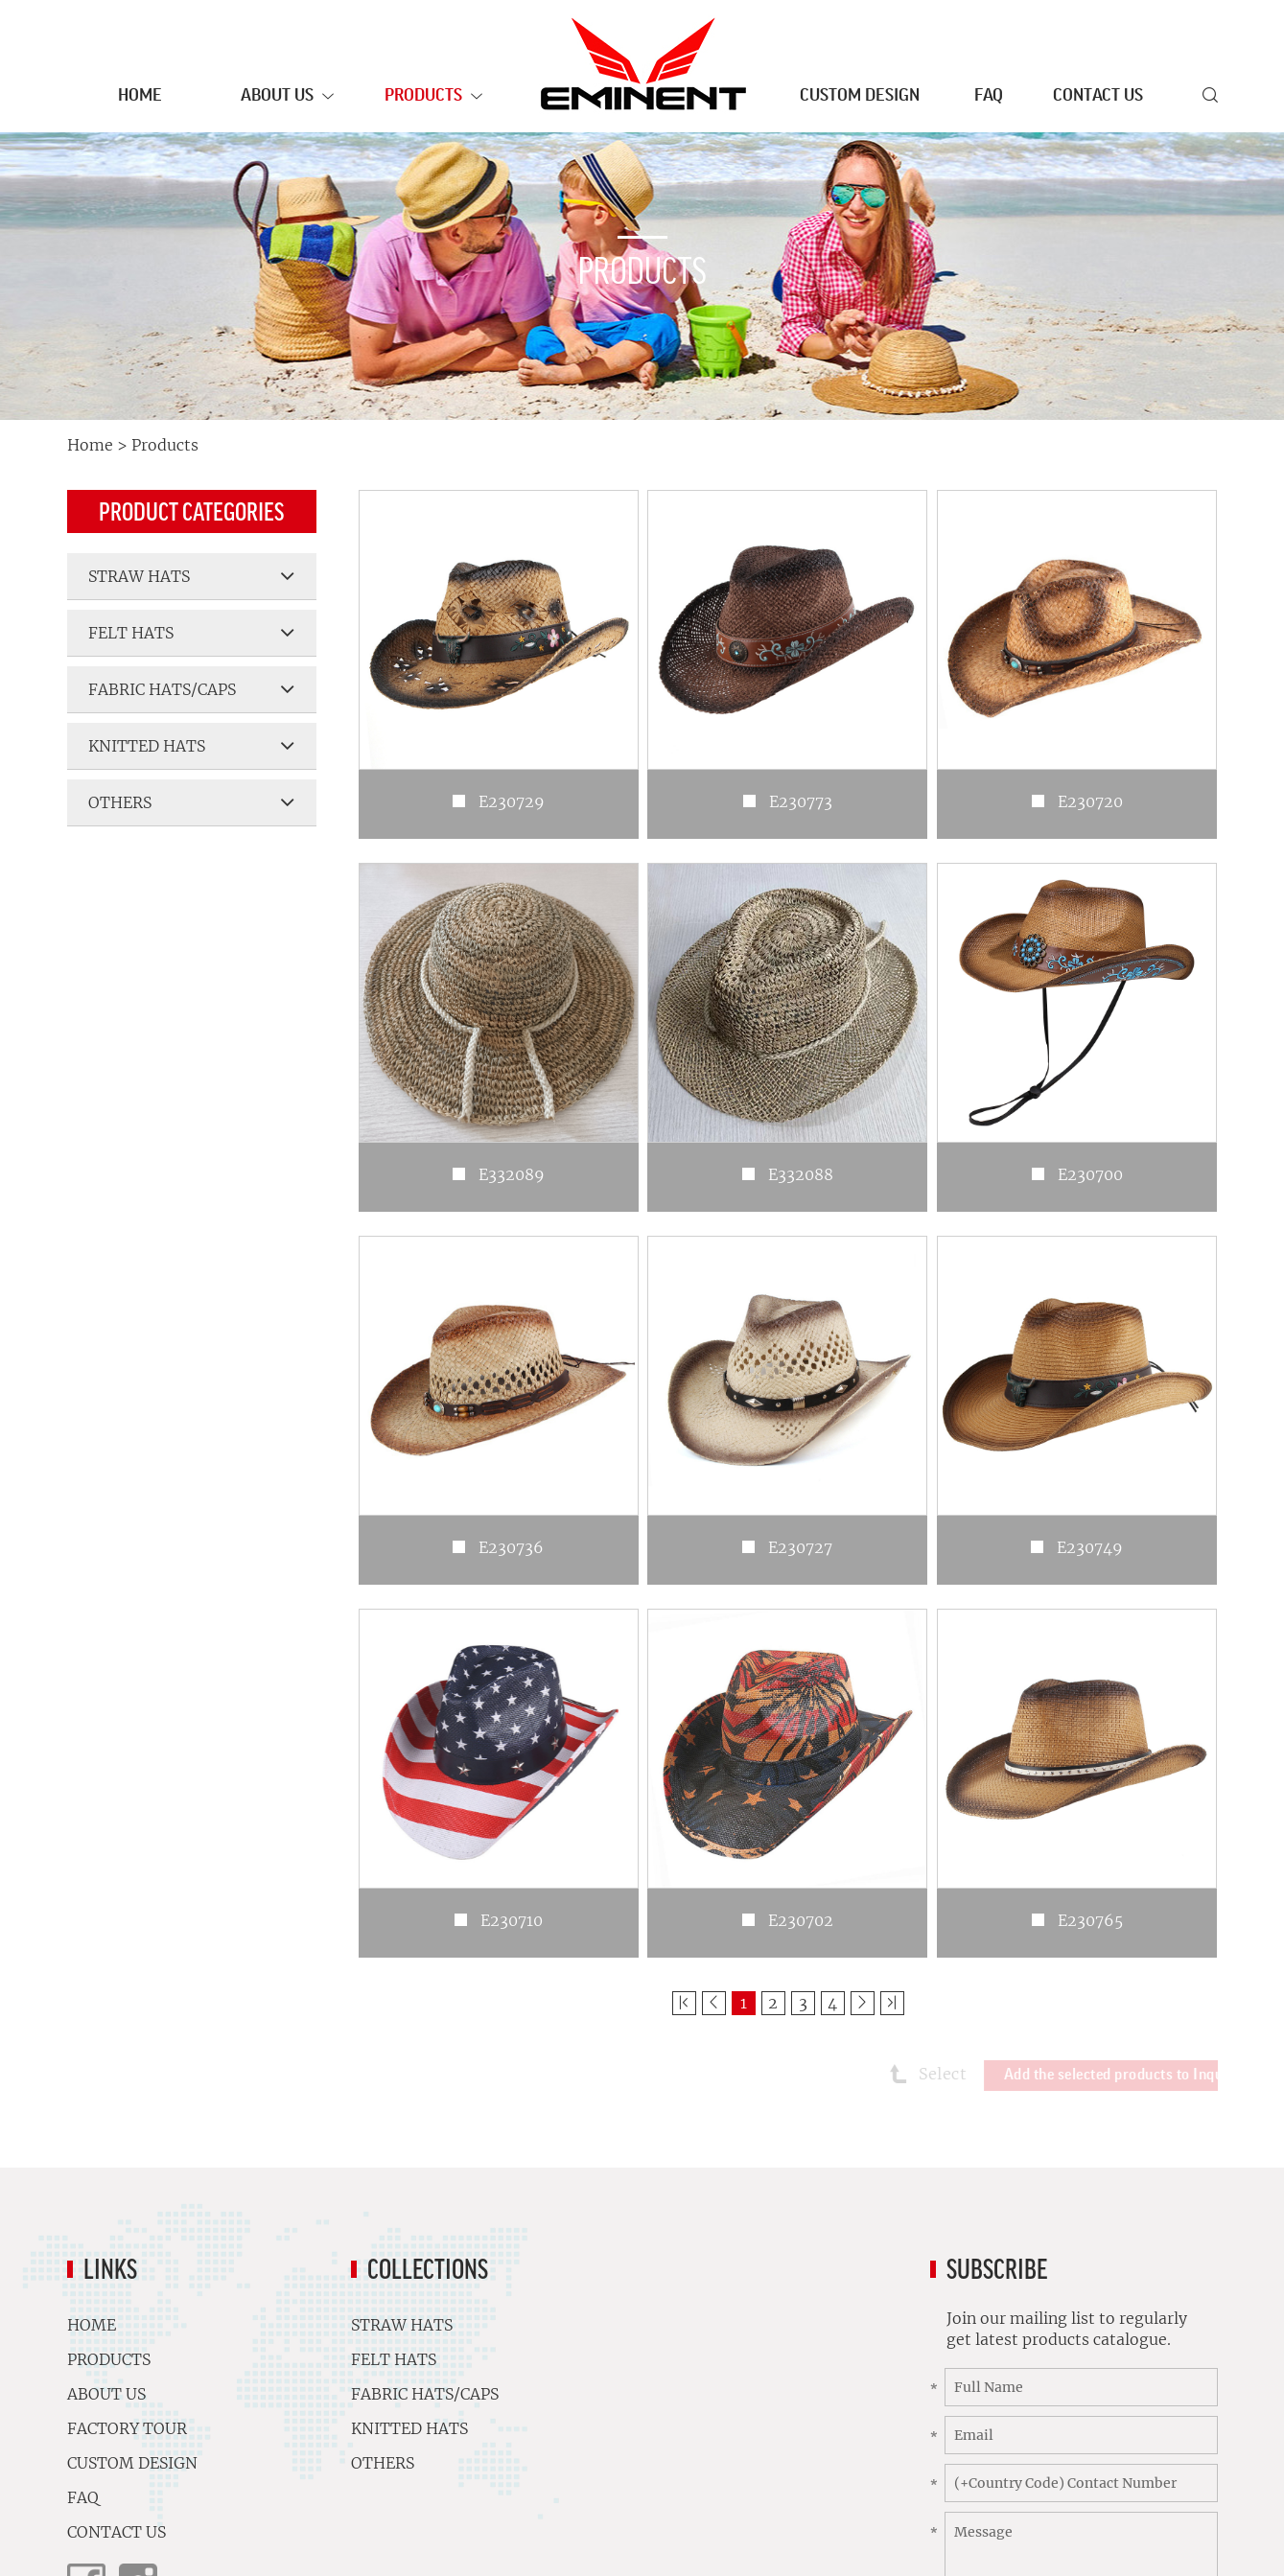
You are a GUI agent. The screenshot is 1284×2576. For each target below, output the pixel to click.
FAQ (988, 94)
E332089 (512, 1174)
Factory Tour (220, 2428)
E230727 (800, 1547)
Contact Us (1098, 94)
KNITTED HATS (191, 745)
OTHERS (191, 802)
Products (433, 96)
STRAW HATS (191, 576)
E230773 (800, 801)
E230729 (512, 801)
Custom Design (860, 94)
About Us (287, 96)
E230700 (1090, 1174)
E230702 (800, 1920)
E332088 (800, 1174)
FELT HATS (191, 632)
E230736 (511, 1547)
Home (140, 94)
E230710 (511, 1920)
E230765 (1090, 1920)
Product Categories (191, 511)
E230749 (1090, 1547)
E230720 (1090, 801)
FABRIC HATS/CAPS (191, 689)
